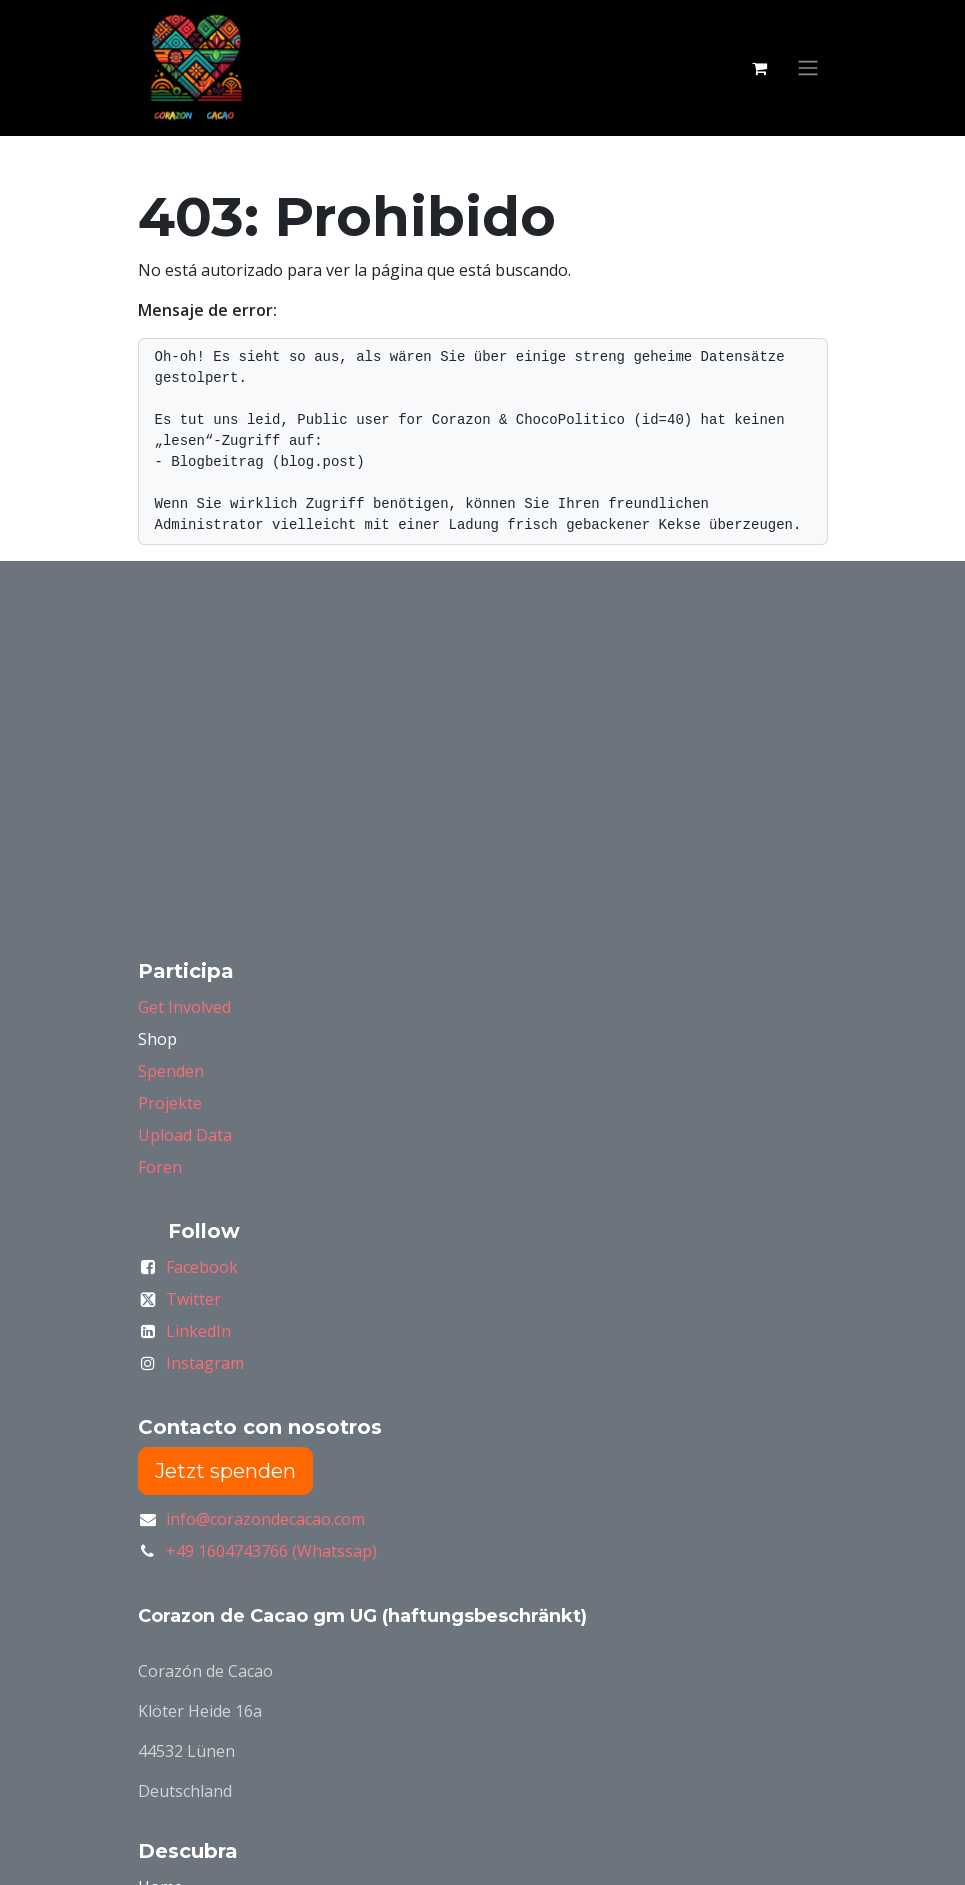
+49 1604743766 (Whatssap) (271, 1551)
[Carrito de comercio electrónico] (760, 68)
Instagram (205, 1363)
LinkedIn (198, 1331)
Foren (160, 1167)
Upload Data (185, 1135)
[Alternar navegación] (808, 68)
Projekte (170, 1103)
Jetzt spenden (225, 1471)
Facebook (202, 1267)
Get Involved (184, 1007)
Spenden (171, 1071)
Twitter (193, 1299)
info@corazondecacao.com (265, 1519)
